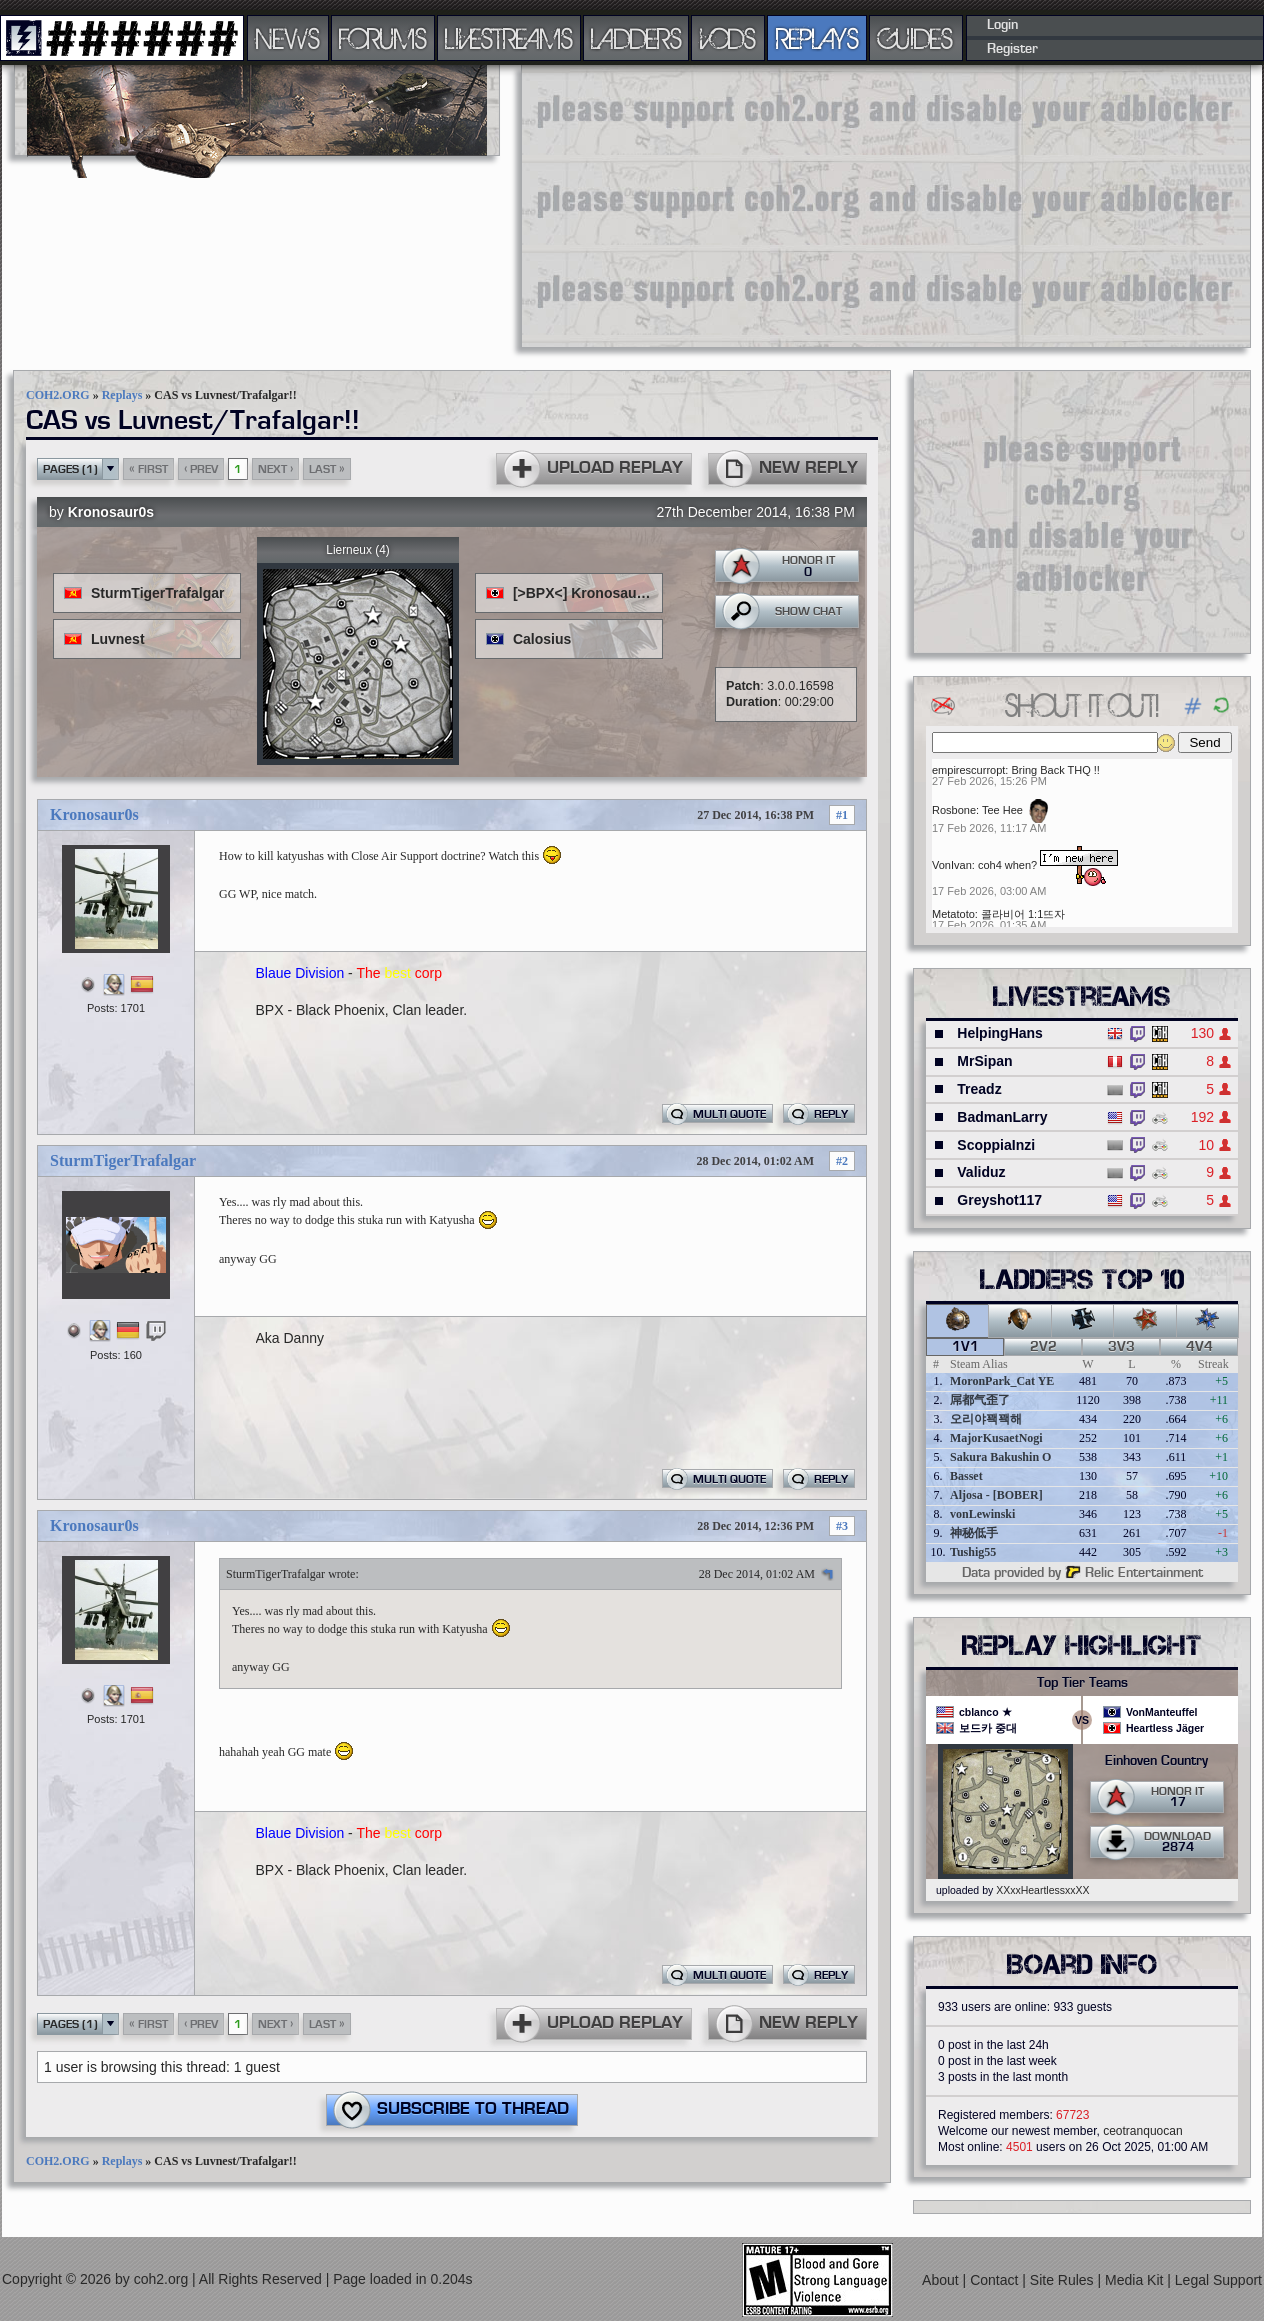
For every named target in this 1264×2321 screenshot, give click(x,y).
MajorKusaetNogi (996, 1438)
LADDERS (636, 38)
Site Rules (1064, 2280)
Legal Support (1218, 2280)
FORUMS (383, 38)
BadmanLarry (1002, 1117)
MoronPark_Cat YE (1002, 1381)
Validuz (981, 1172)
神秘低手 (974, 1533)
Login (1002, 25)
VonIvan (952, 865)
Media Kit (1136, 2280)
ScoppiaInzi (996, 1145)
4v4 (1199, 1347)
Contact (996, 2280)
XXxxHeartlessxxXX (1042, 1890)
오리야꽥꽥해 (986, 1419)
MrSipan (984, 1061)
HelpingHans (1000, 1033)
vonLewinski (982, 1514)
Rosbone (954, 810)
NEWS (288, 38)
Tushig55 (973, 1552)
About (942, 2280)
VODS (728, 38)
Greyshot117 (999, 1200)
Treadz (979, 1089)
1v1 (965, 1347)
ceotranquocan (1142, 2131)
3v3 (1121, 1347)
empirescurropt (968, 770)
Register (1012, 49)
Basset (966, 1476)
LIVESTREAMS (509, 38)
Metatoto (953, 914)
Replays (122, 395)
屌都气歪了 (980, 1400)
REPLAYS (817, 38)
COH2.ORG (58, 395)
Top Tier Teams (1082, 1683)
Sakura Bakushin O (1000, 1457)
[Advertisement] (742, 205)
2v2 (1043, 1347)
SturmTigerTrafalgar (123, 1160)
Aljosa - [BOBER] (996, 1495)
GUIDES (916, 38)
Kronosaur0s (111, 512)
